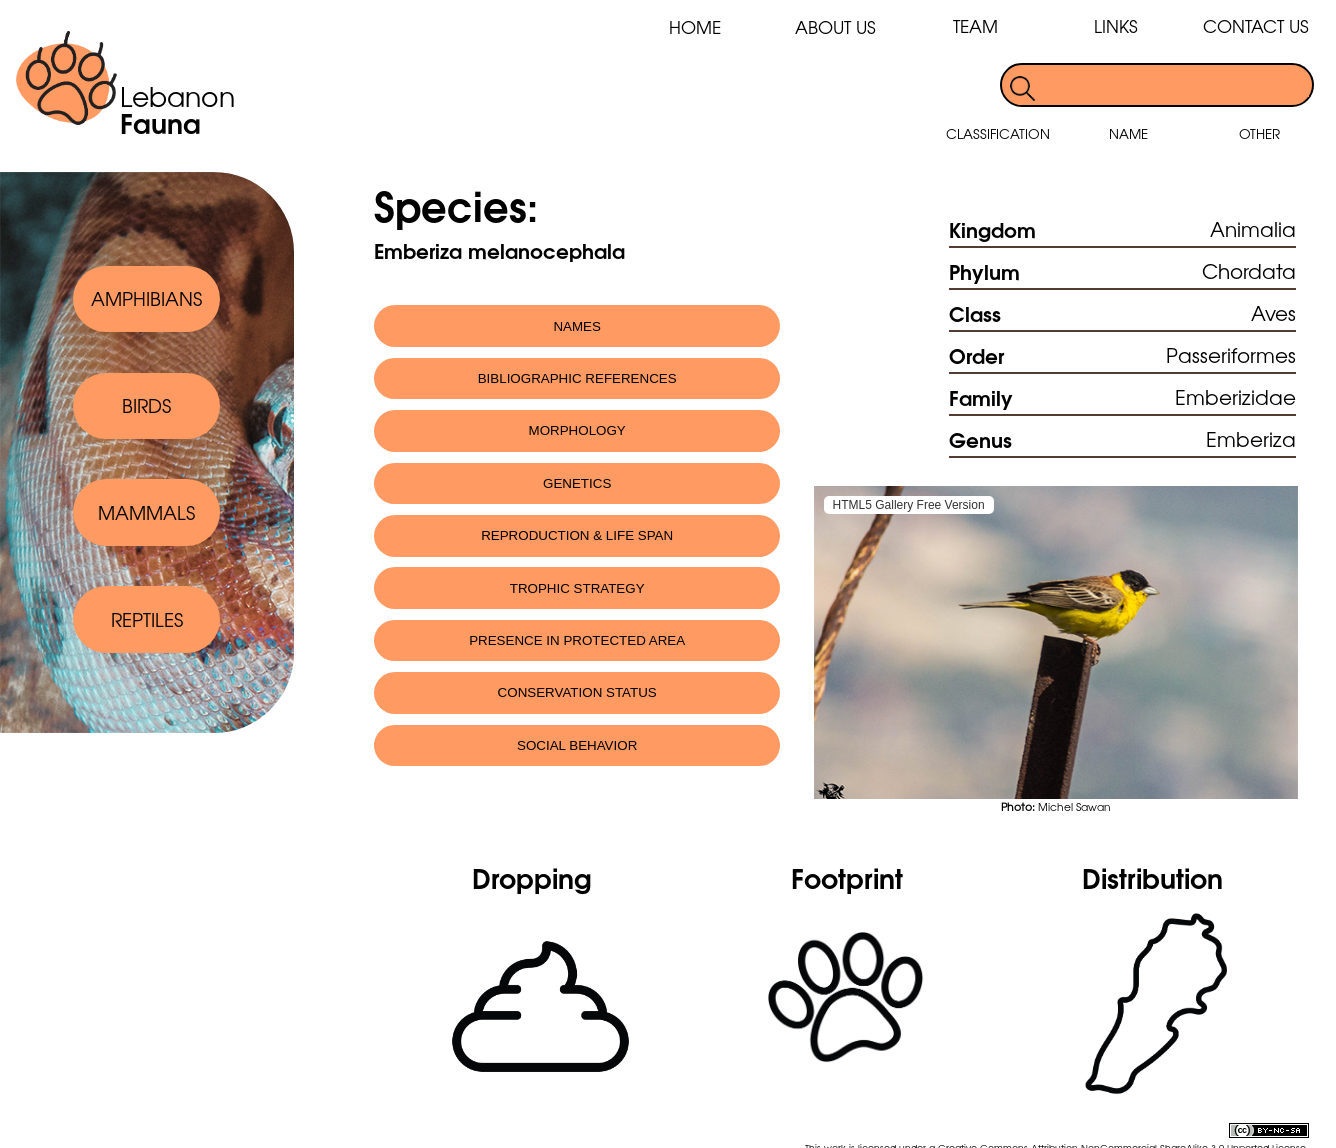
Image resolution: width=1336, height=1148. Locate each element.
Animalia (1253, 228)
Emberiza (1251, 438)
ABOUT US (835, 26)
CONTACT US (1256, 25)
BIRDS (146, 405)
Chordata (1249, 270)
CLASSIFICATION (998, 133)
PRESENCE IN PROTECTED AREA (577, 640)
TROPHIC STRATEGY (577, 588)
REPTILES (147, 619)
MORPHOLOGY (577, 430)
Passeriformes (1231, 354)
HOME (695, 26)
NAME (1128, 133)
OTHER (1259, 133)
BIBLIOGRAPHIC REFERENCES (577, 378)
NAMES (577, 326)
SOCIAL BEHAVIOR (577, 745)
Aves (1273, 312)
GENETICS (577, 483)
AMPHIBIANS (146, 298)
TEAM (975, 25)
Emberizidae (1235, 396)
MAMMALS (146, 512)
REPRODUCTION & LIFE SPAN (577, 535)
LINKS (1116, 25)
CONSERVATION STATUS (577, 692)
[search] (1175, 85)
